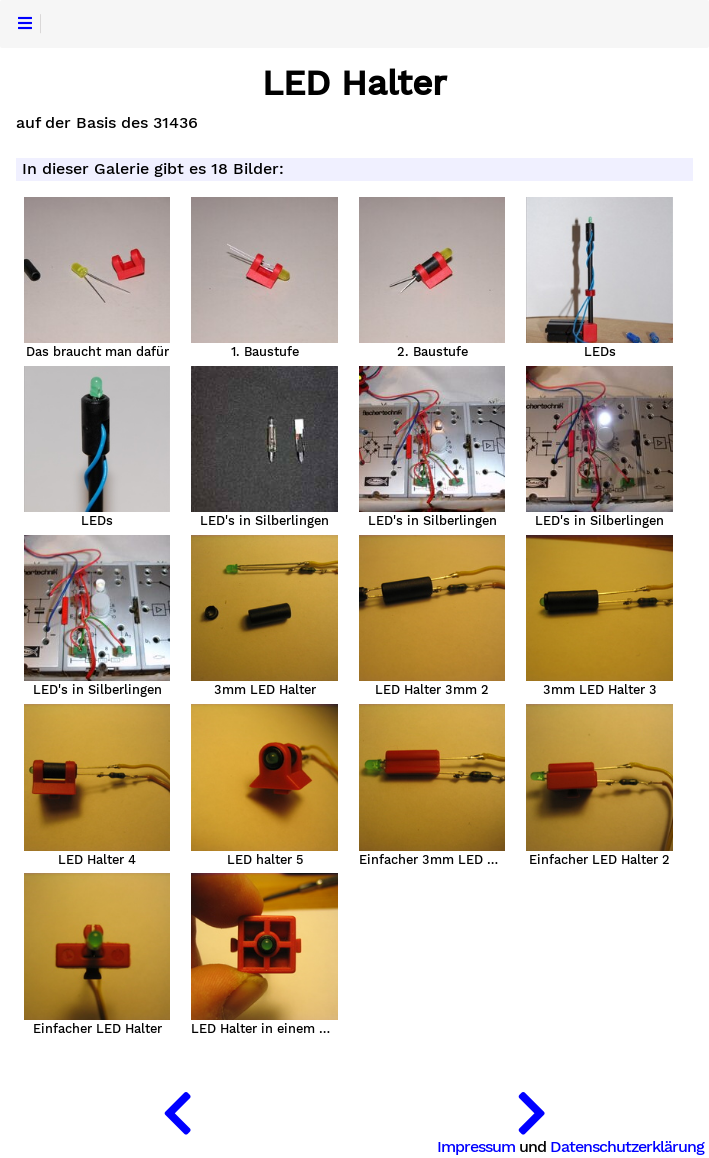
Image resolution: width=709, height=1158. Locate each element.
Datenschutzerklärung (627, 1146)
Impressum (476, 1146)
